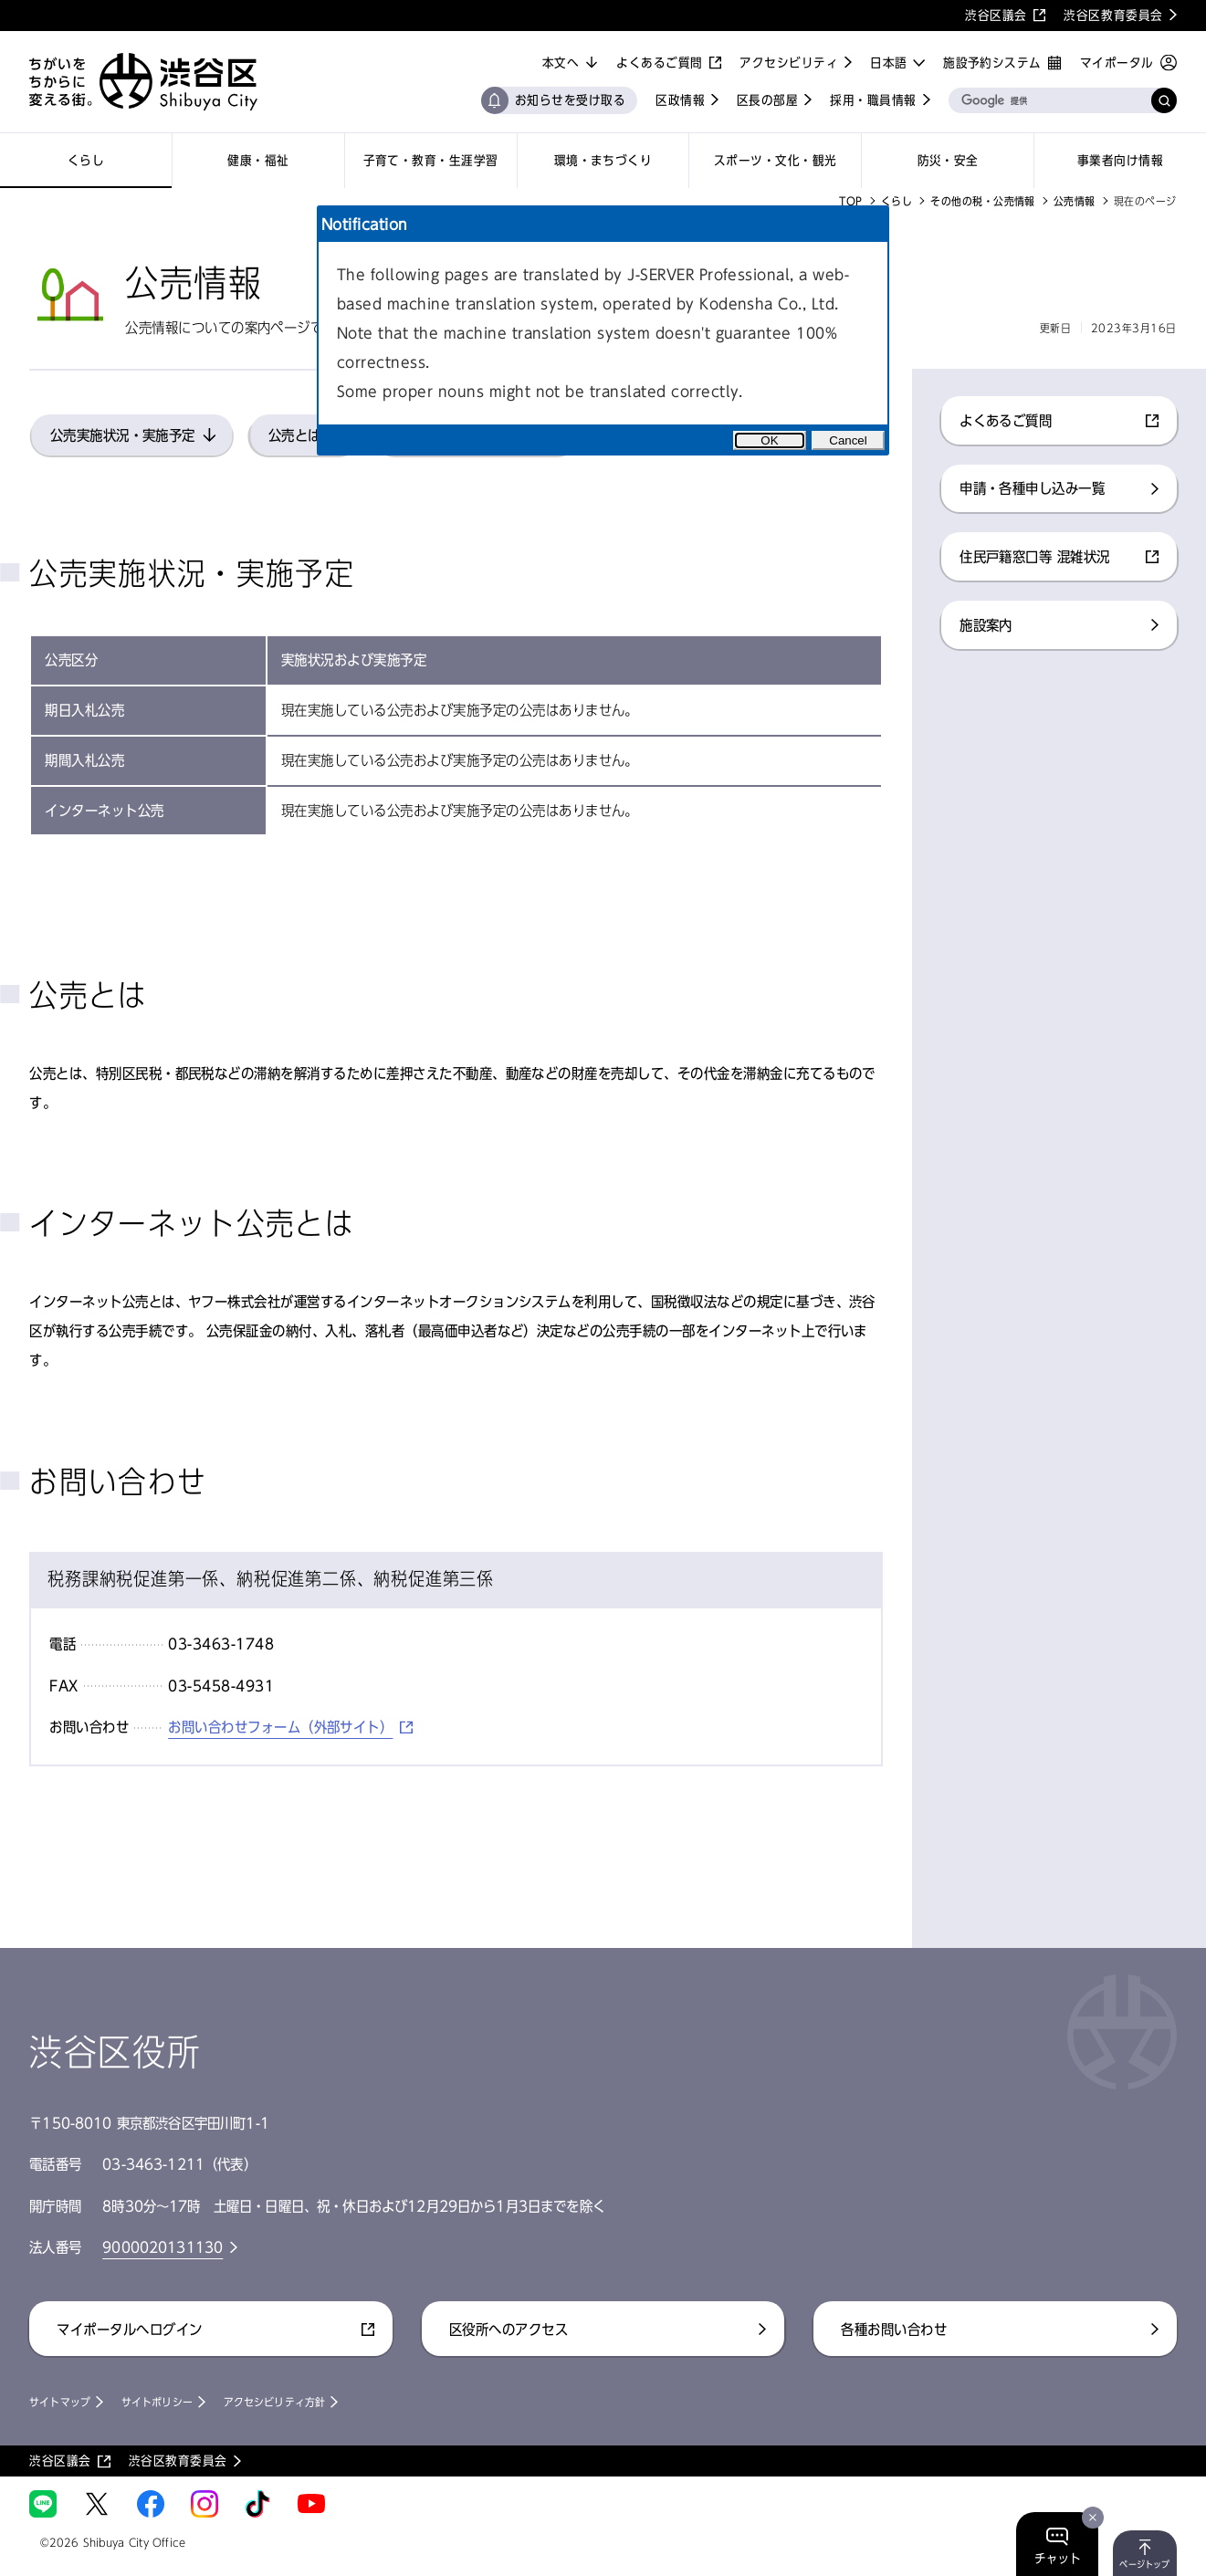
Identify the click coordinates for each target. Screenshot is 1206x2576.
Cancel (848, 440)
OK (769, 440)
